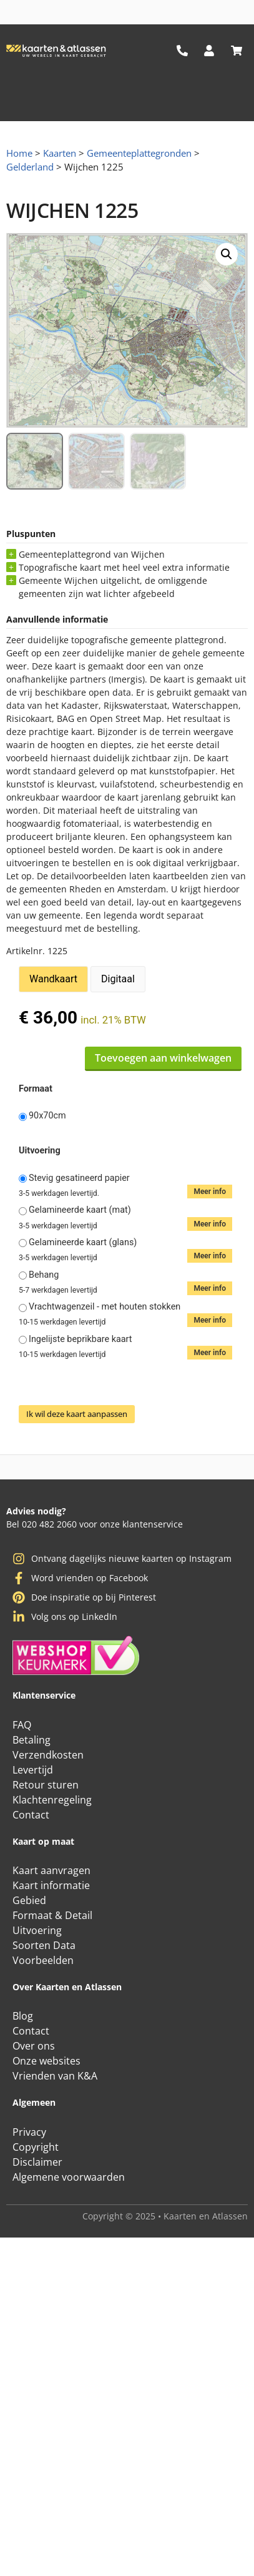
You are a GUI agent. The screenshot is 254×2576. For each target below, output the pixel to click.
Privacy (29, 2132)
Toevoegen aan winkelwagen (163, 1058)
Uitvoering (40, 1151)
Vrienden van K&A (54, 2076)
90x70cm (47, 1116)
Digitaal (118, 979)
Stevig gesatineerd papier (79, 1178)
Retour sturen (45, 1785)
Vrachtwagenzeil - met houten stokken (104, 1307)
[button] (226, 254)
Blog (22, 2016)
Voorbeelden (43, 1960)
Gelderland (30, 166)
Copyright (35, 2147)
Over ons (33, 2046)
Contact (30, 1815)
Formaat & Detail (52, 1915)
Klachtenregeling (52, 1800)
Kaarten (59, 153)
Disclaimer (37, 2162)
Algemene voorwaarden (68, 2177)
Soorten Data (44, 1945)
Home (19, 153)
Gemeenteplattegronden (139, 153)
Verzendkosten (48, 1755)
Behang (44, 1275)
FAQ (21, 1725)
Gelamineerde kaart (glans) (83, 1242)
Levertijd (32, 1770)
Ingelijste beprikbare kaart (80, 1339)
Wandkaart (53, 979)
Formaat (35, 1089)
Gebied (29, 1900)
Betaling (31, 1740)
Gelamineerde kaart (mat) (80, 1210)
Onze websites (46, 2061)
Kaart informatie (51, 1885)
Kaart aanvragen (51, 1870)
